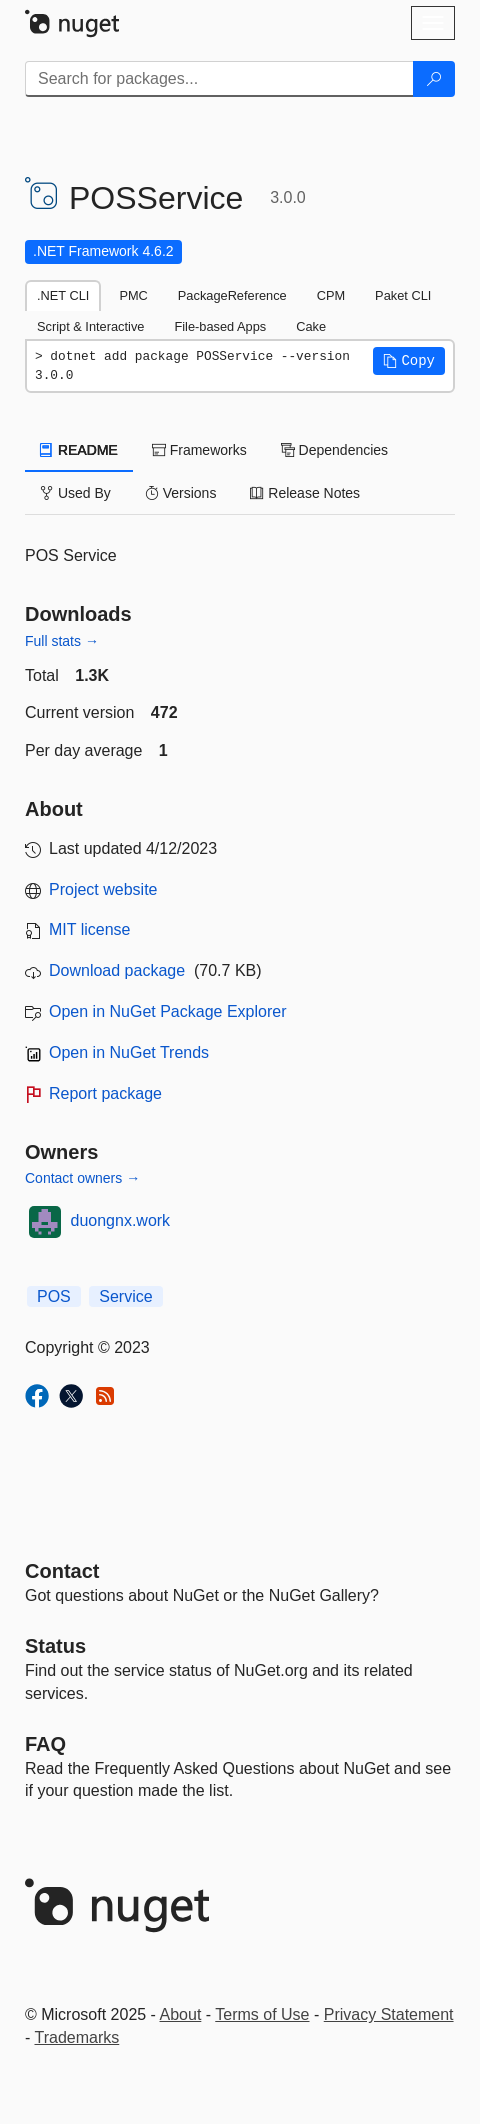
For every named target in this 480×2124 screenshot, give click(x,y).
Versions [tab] (181, 493)
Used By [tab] (75, 493)
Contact (62, 1571)
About (181, 2014)
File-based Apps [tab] (220, 326)
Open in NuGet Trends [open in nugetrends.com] (129, 1052)
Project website (103, 889)
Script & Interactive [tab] (90, 326)
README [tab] (79, 450)
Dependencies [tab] (334, 450)
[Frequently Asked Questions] (45, 1744)
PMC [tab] (133, 295)
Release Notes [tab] (305, 493)
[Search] (434, 79)
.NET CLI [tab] (63, 295)
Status (55, 1646)
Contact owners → (82, 1178)
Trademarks (76, 2037)
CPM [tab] (331, 295)
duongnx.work (121, 1220)
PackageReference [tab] (232, 295)
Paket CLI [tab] (403, 295)
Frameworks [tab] (199, 450)
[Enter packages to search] (219, 79)
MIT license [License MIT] (90, 929)
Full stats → (62, 641)
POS (54, 1296)
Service (125, 1296)
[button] (409, 361)
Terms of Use (262, 2014)
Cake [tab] (311, 326)
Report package (105, 1093)
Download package (117, 970)
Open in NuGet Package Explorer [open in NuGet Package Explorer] (167, 1011)
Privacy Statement (389, 2014)
